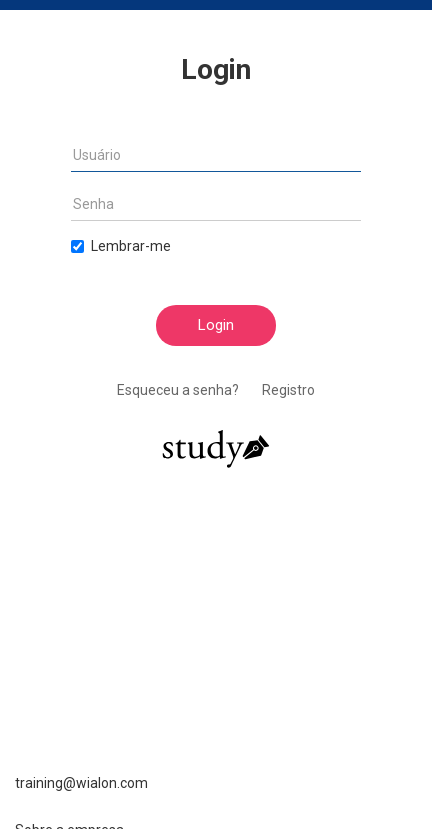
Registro (288, 390)
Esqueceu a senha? (178, 390)
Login (216, 325)
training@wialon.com (81, 783)
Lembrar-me (121, 246)
